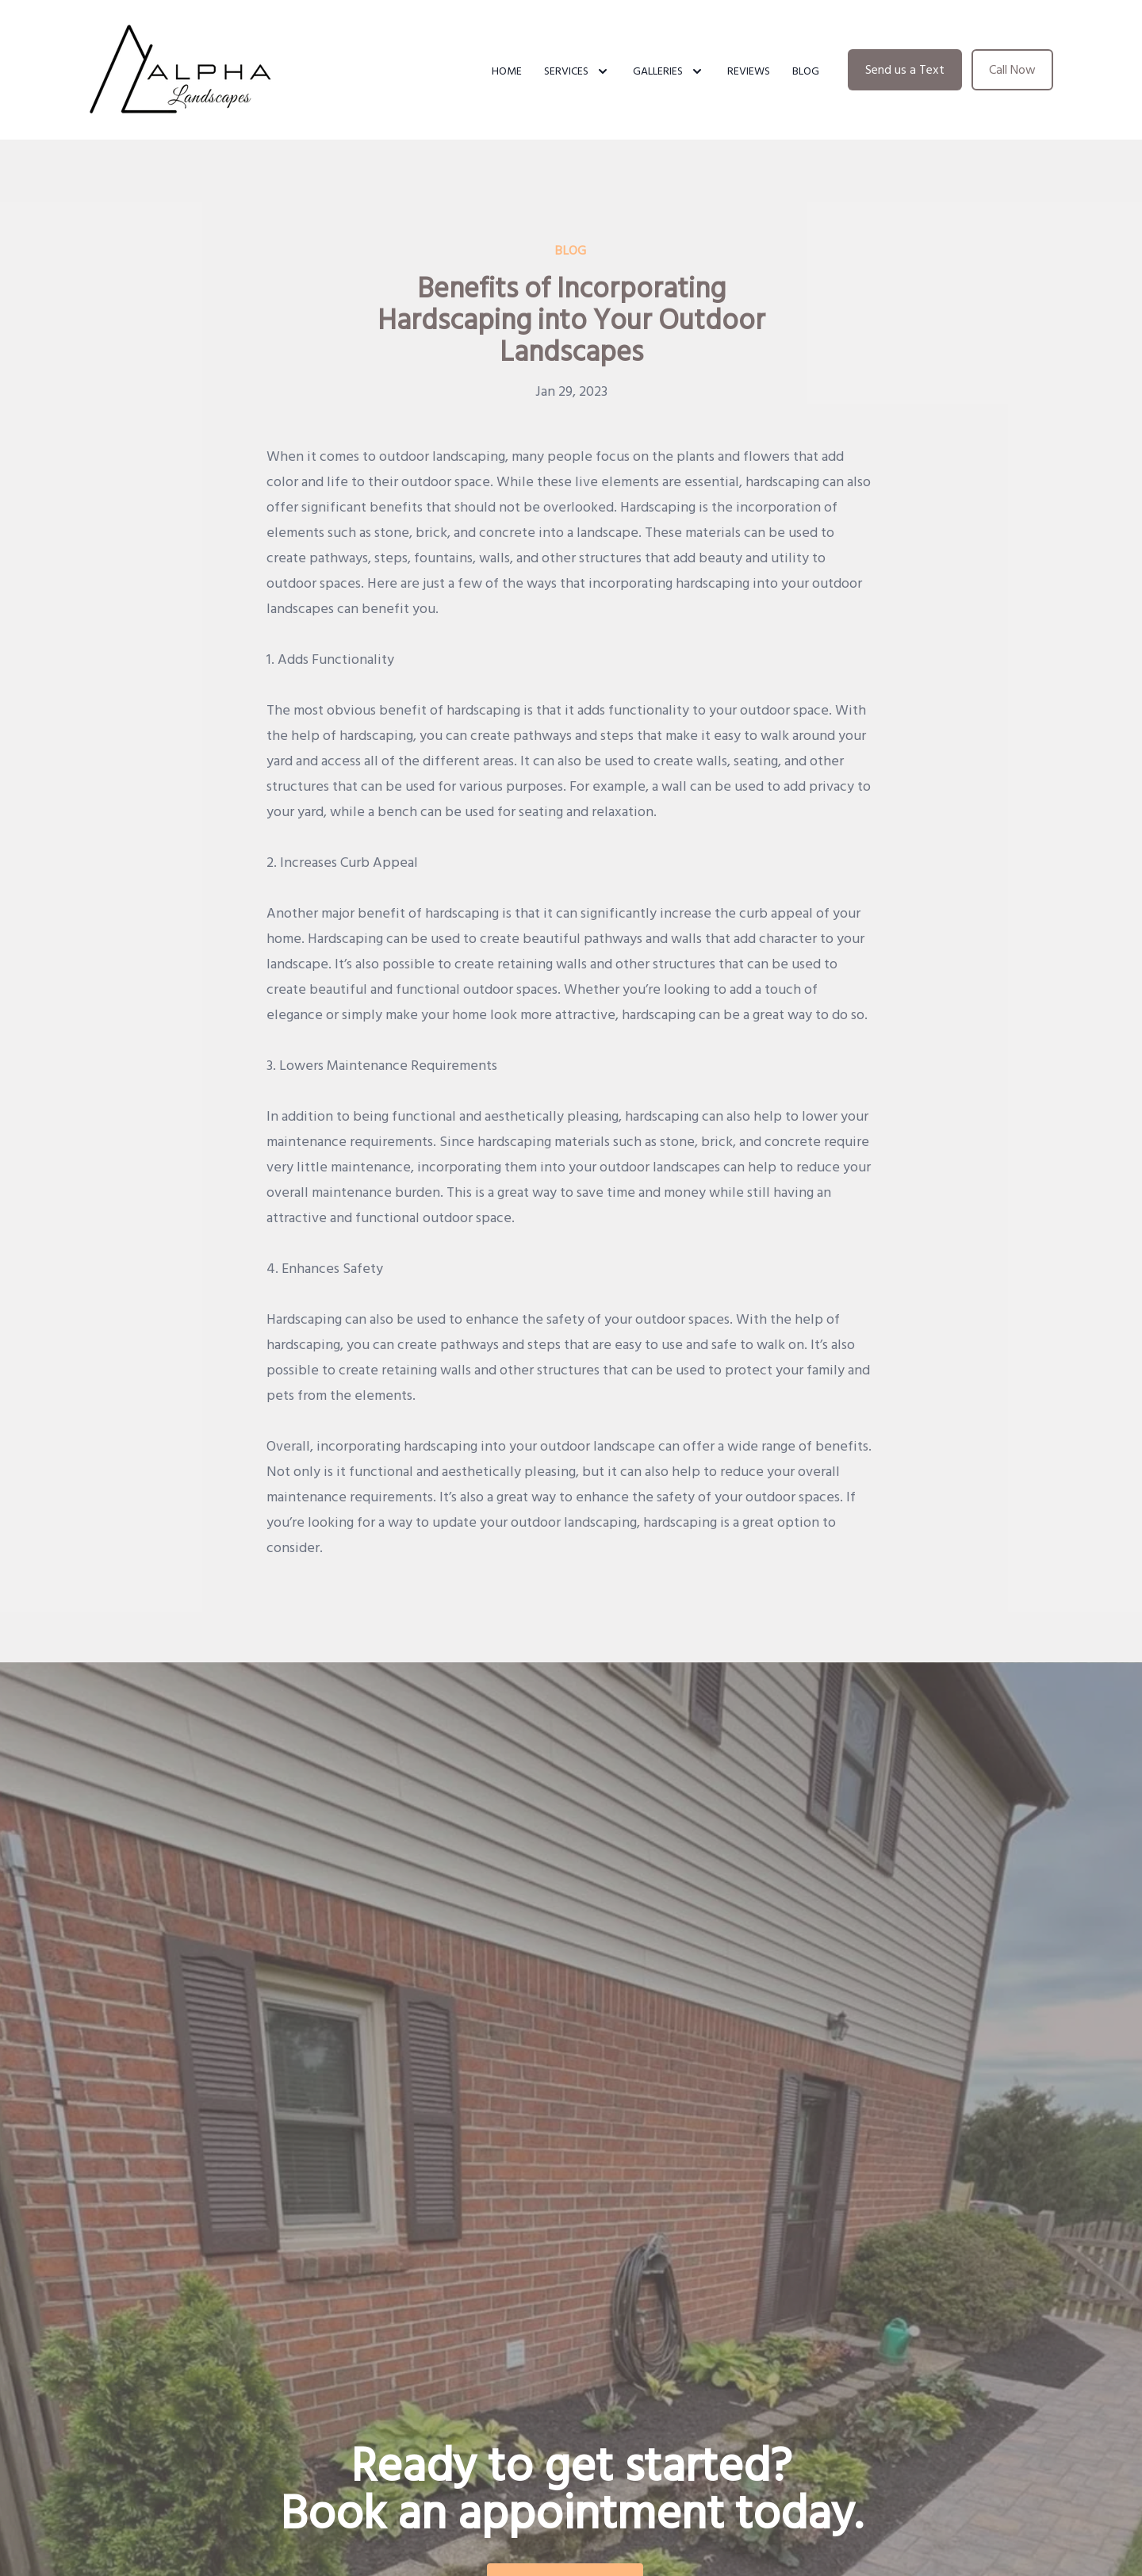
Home (507, 71)
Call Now (1012, 69)
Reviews (748, 71)
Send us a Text (905, 69)
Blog (805, 71)
